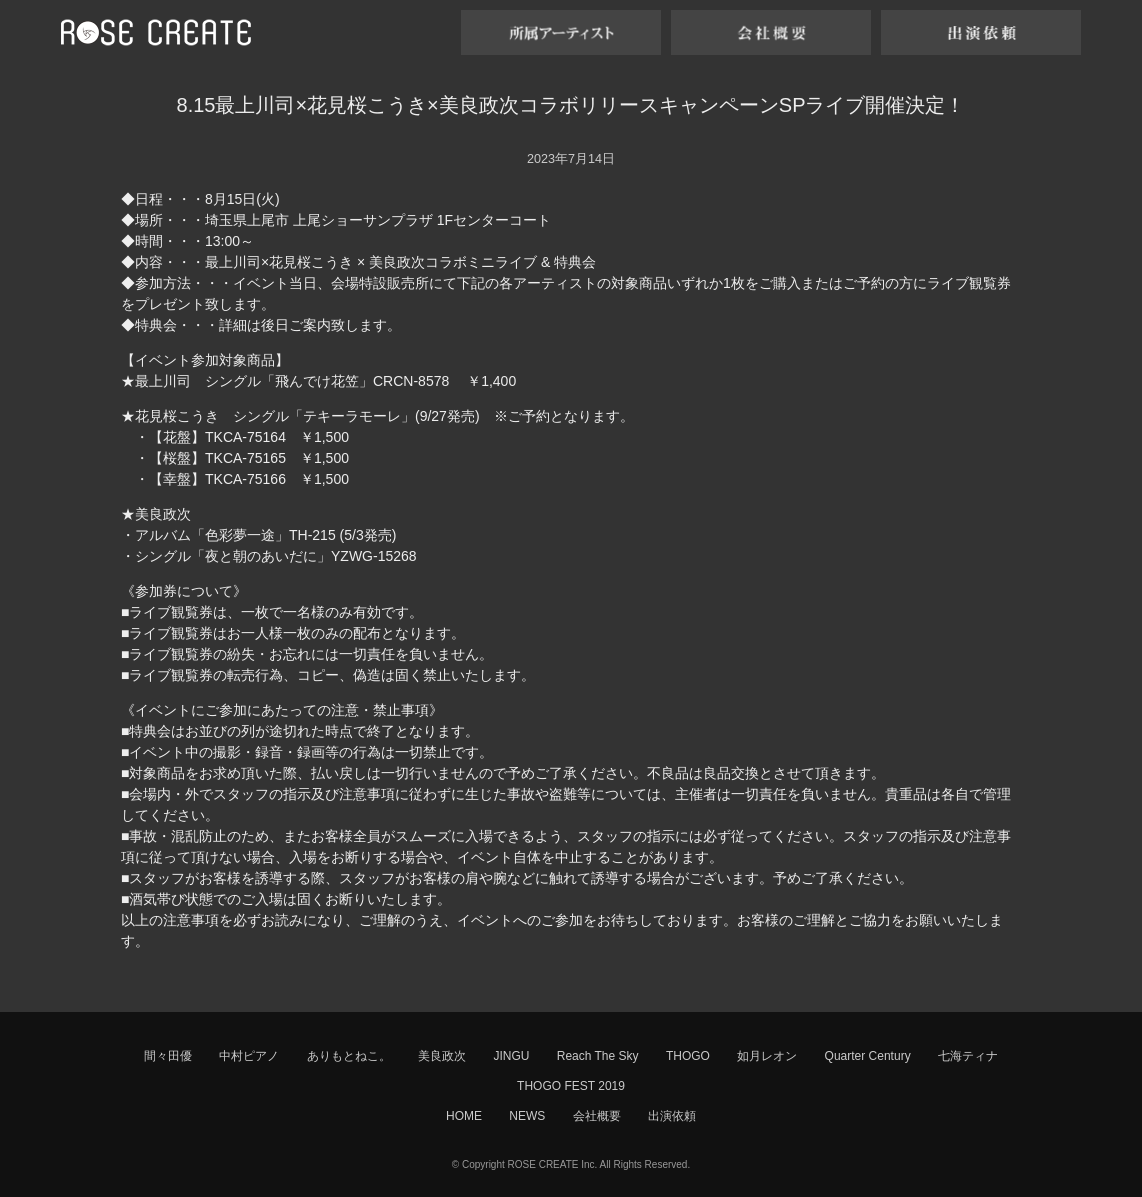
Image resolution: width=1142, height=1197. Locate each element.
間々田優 (168, 1056)
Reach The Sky (598, 1056)
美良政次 (442, 1056)
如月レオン (767, 1056)
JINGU (511, 1056)
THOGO (688, 1056)
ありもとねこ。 (349, 1056)
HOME (464, 1116)
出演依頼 (672, 1116)
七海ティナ (968, 1056)
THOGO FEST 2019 (571, 1086)
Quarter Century (868, 1056)
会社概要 (597, 1116)
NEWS (527, 1116)
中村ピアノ (249, 1056)
